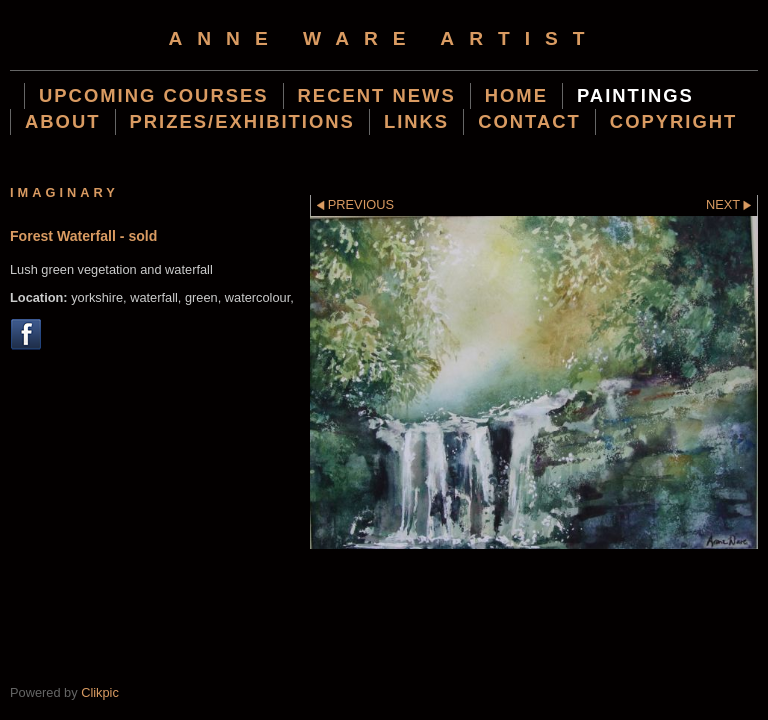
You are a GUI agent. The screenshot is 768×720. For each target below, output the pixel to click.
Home (516, 95)
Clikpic (100, 692)
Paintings (635, 95)
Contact (529, 121)
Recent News (377, 95)
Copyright (674, 121)
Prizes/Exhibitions (242, 121)
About (63, 121)
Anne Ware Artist (383, 38)
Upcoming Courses (154, 95)
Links (416, 121)
